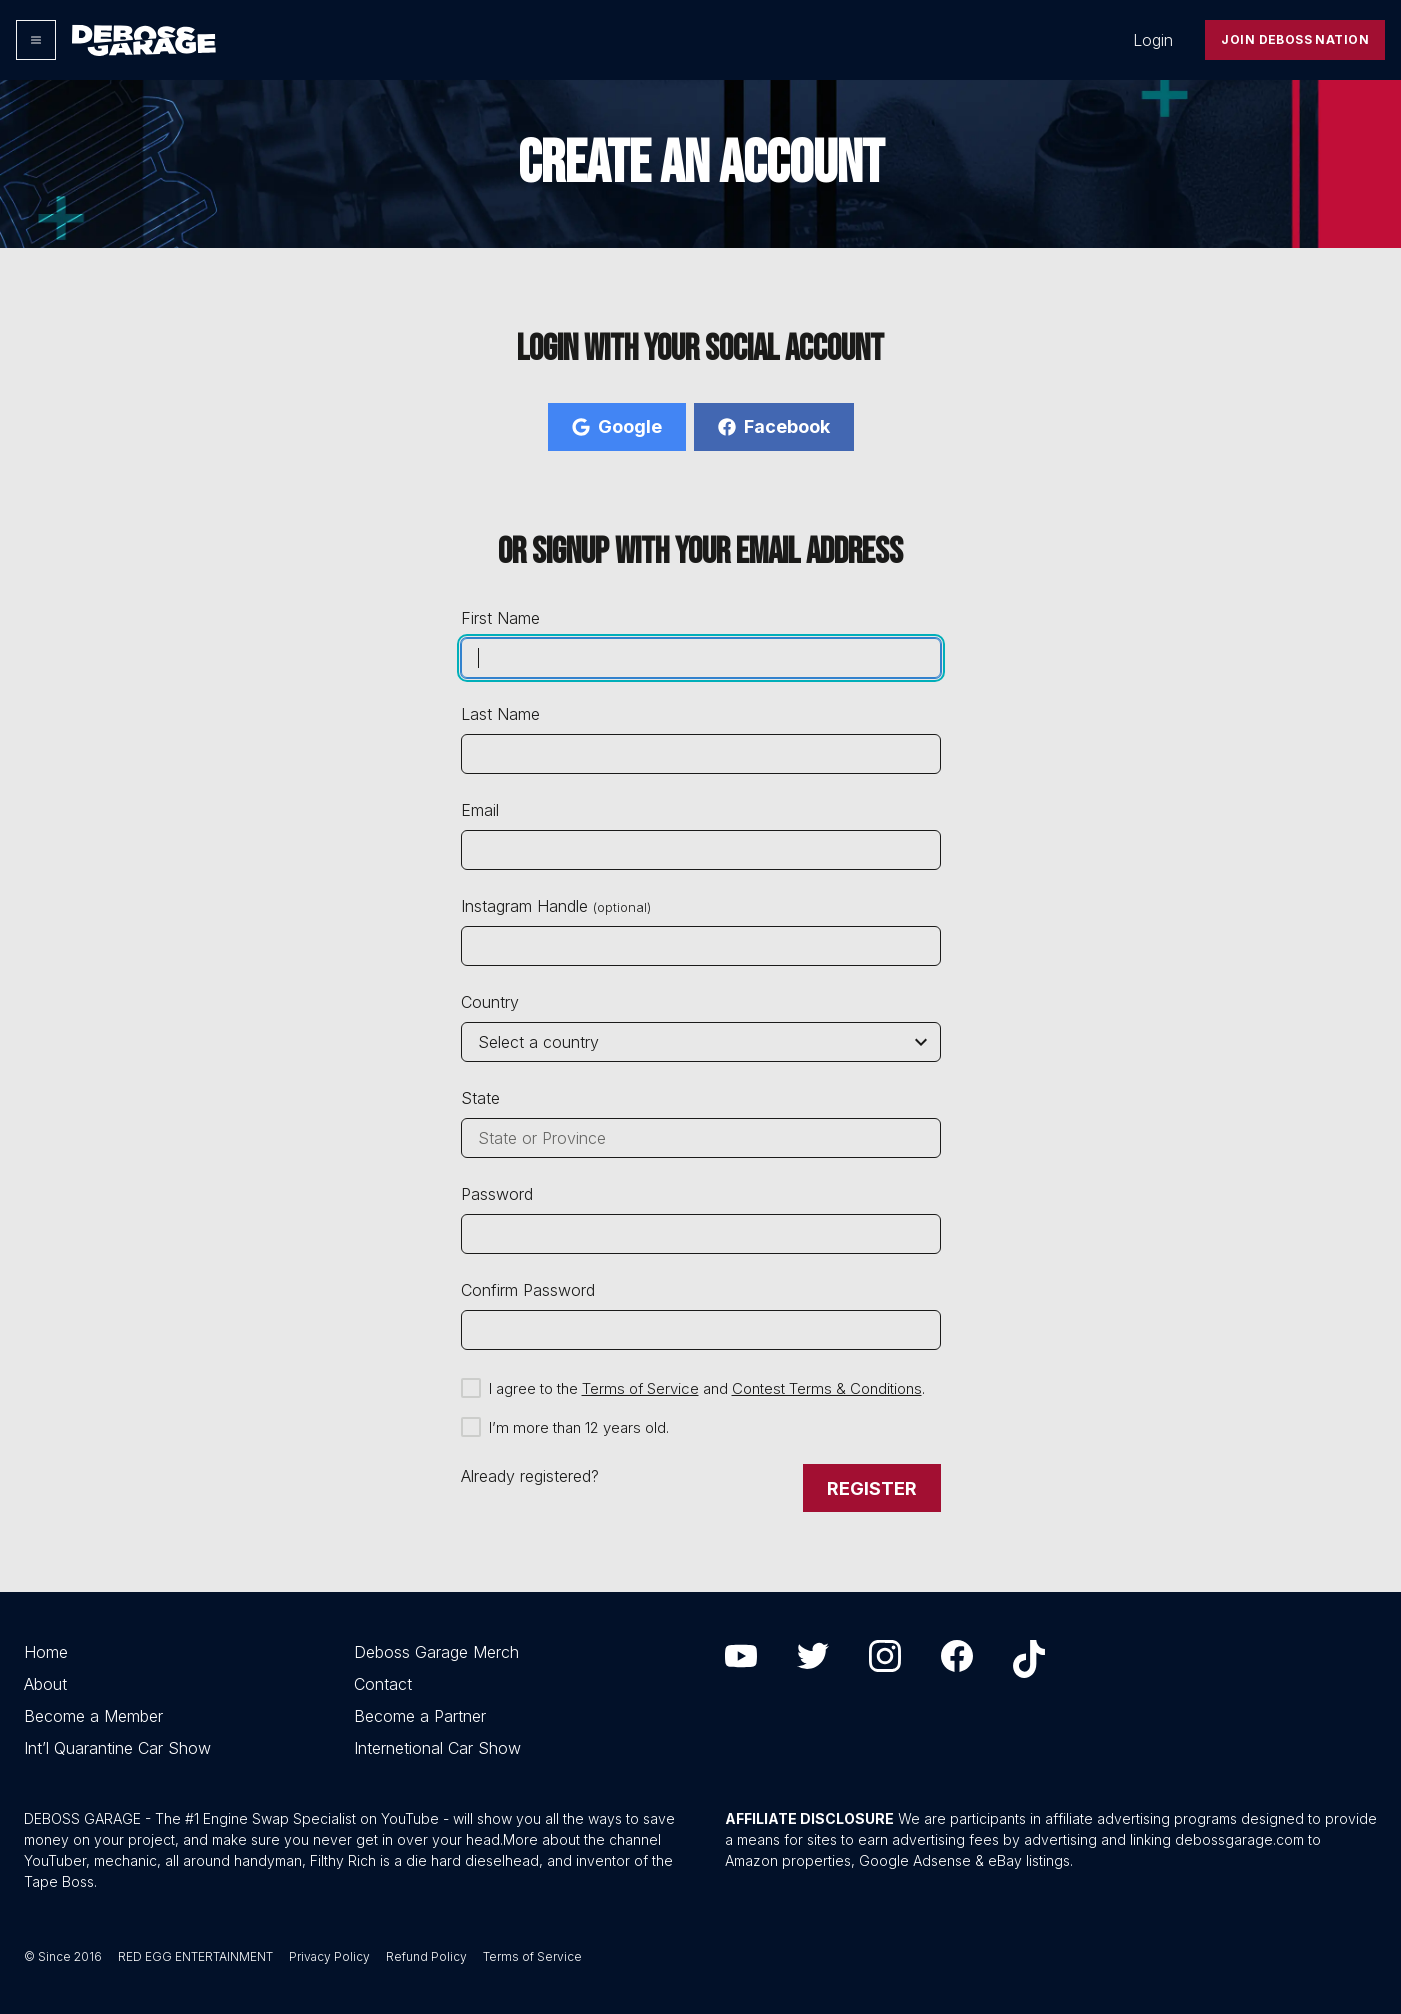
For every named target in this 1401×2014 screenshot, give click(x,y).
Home (46, 1652)
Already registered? (530, 1476)
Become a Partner (420, 1716)
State (480, 1098)
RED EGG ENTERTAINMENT (195, 1956)
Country (490, 1002)
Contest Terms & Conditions (827, 1388)
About (45, 1684)
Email (480, 810)
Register (872, 1488)
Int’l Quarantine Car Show (117, 1748)
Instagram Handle (556, 906)
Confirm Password (528, 1290)
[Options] (36, 40)
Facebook (774, 426)
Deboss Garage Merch (436, 1652)
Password (497, 1194)
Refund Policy (426, 1956)
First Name (500, 618)
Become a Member (93, 1716)
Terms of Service (640, 1388)
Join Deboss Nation (1295, 39)
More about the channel (582, 1839)
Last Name (500, 714)
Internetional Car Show (437, 1748)
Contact (383, 1684)
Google (617, 426)
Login (1153, 40)
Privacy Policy (329, 1956)
